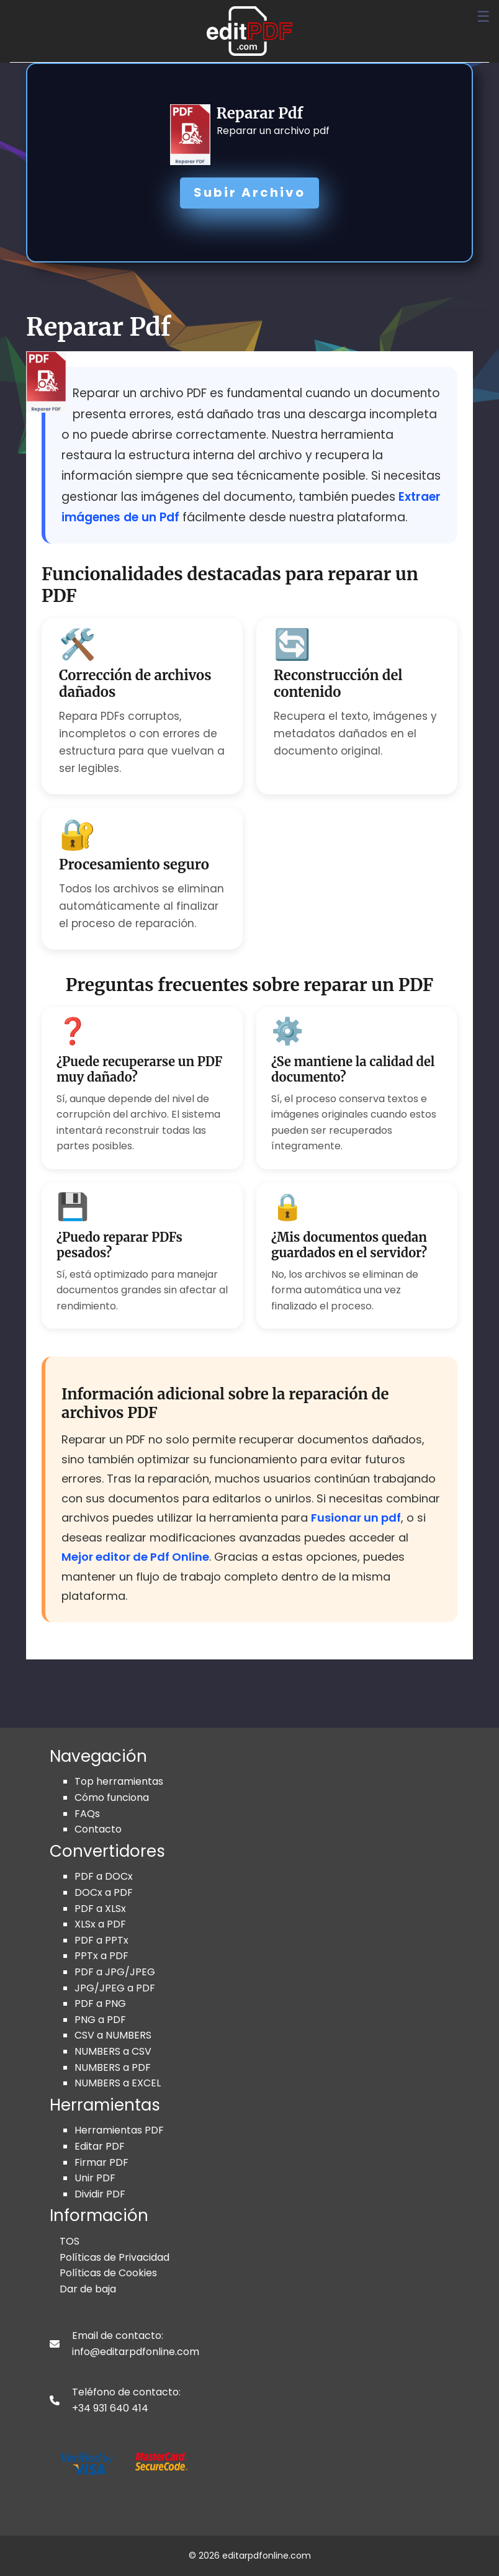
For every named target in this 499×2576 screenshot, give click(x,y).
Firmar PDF (101, 2162)
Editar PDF (99, 2146)
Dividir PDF (99, 2194)
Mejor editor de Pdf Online (135, 1556)
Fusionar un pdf (356, 1517)
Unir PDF (94, 2178)
